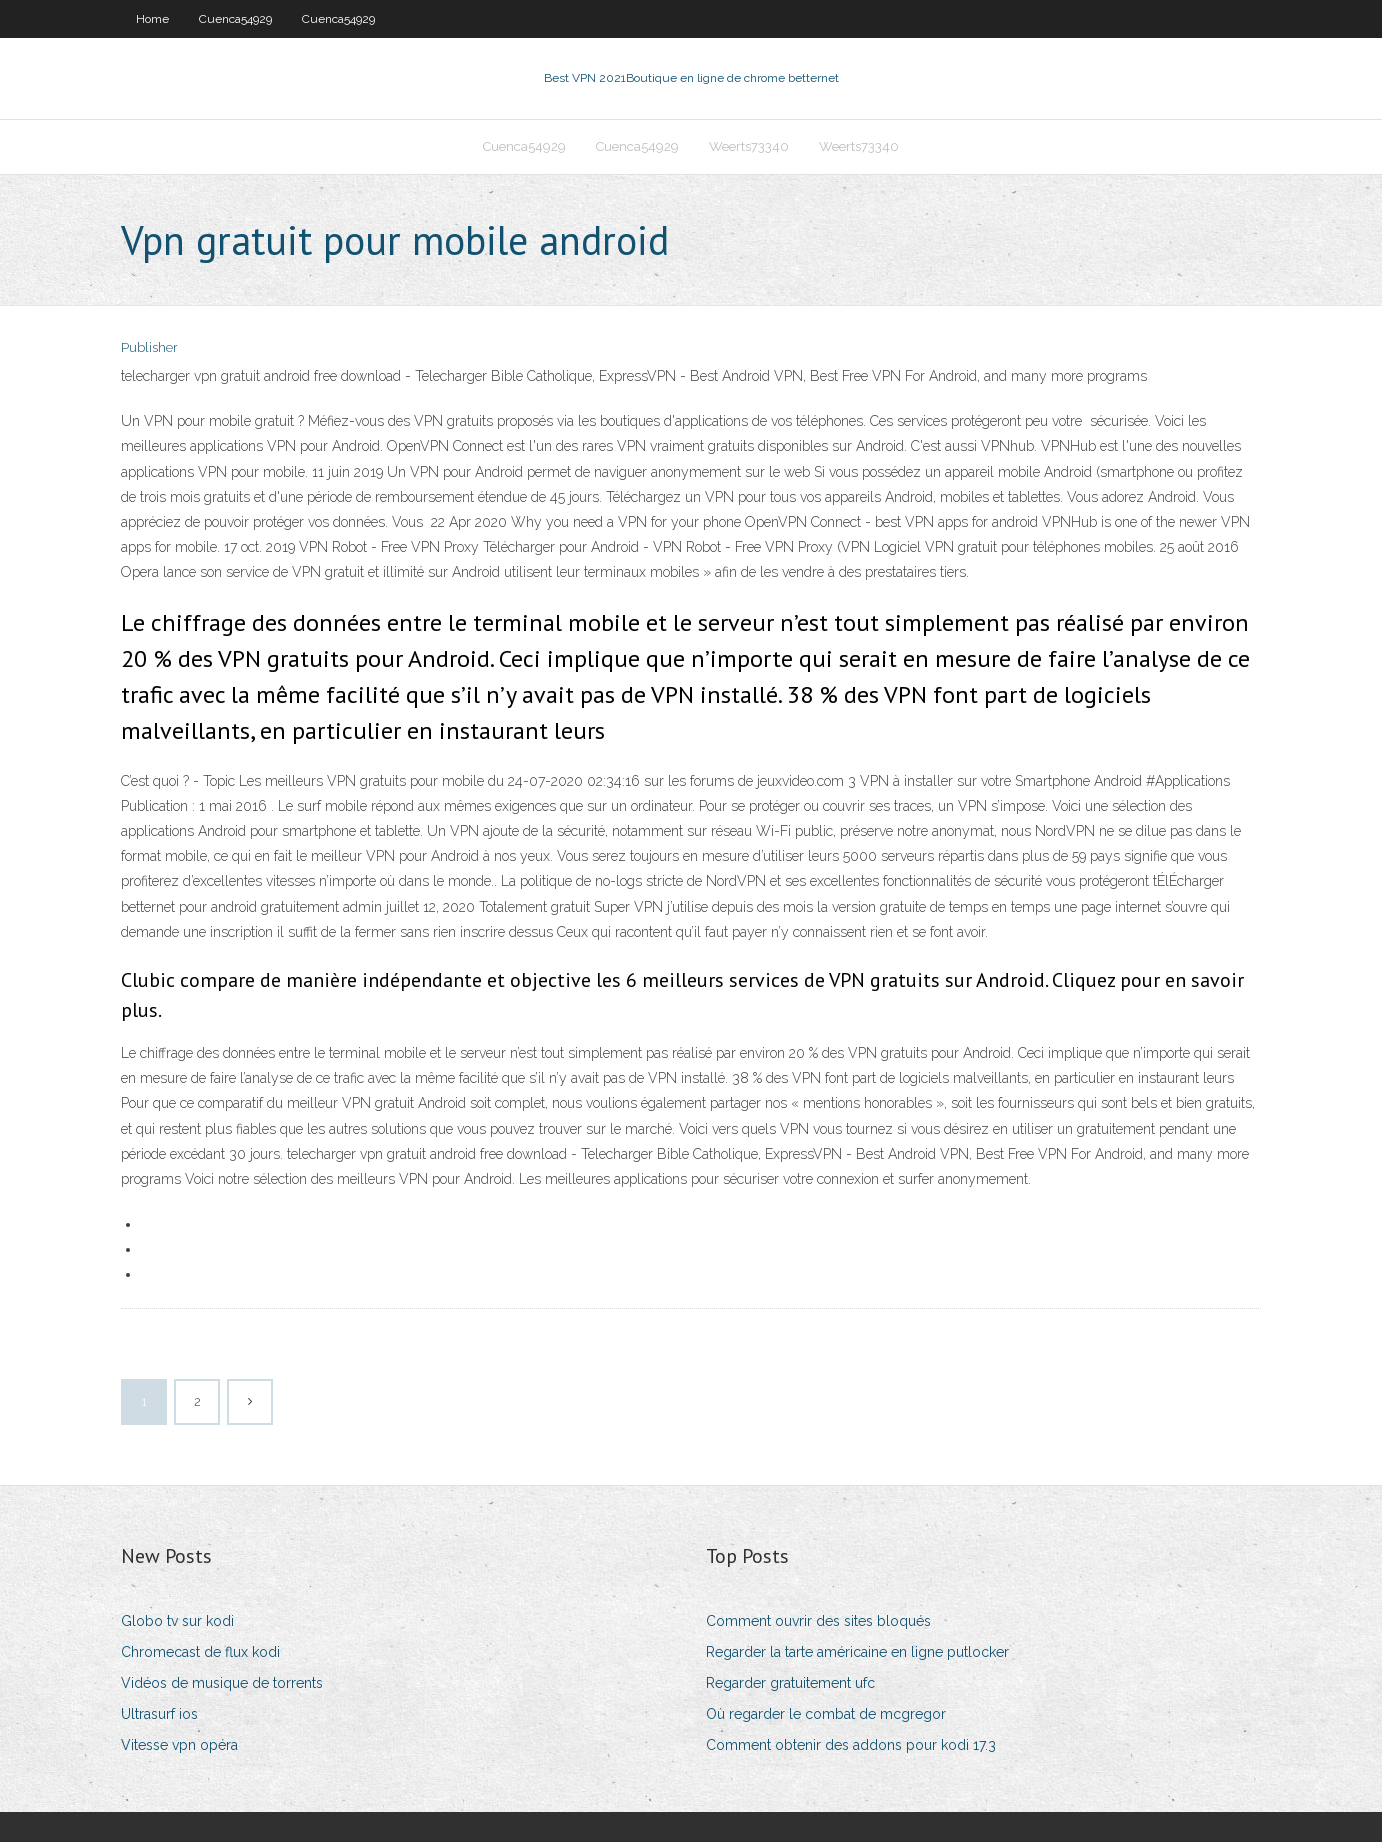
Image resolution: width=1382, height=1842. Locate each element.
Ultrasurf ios (159, 1714)
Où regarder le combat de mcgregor (826, 1714)
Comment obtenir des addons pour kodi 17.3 (851, 1745)
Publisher (149, 347)
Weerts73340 (749, 146)
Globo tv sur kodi (177, 1621)
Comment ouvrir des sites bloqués (818, 1621)
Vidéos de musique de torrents (222, 1683)
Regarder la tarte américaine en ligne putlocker (857, 1652)
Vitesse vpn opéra (179, 1745)
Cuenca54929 (235, 19)
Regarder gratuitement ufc (790, 1683)
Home (152, 19)
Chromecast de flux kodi (200, 1652)
